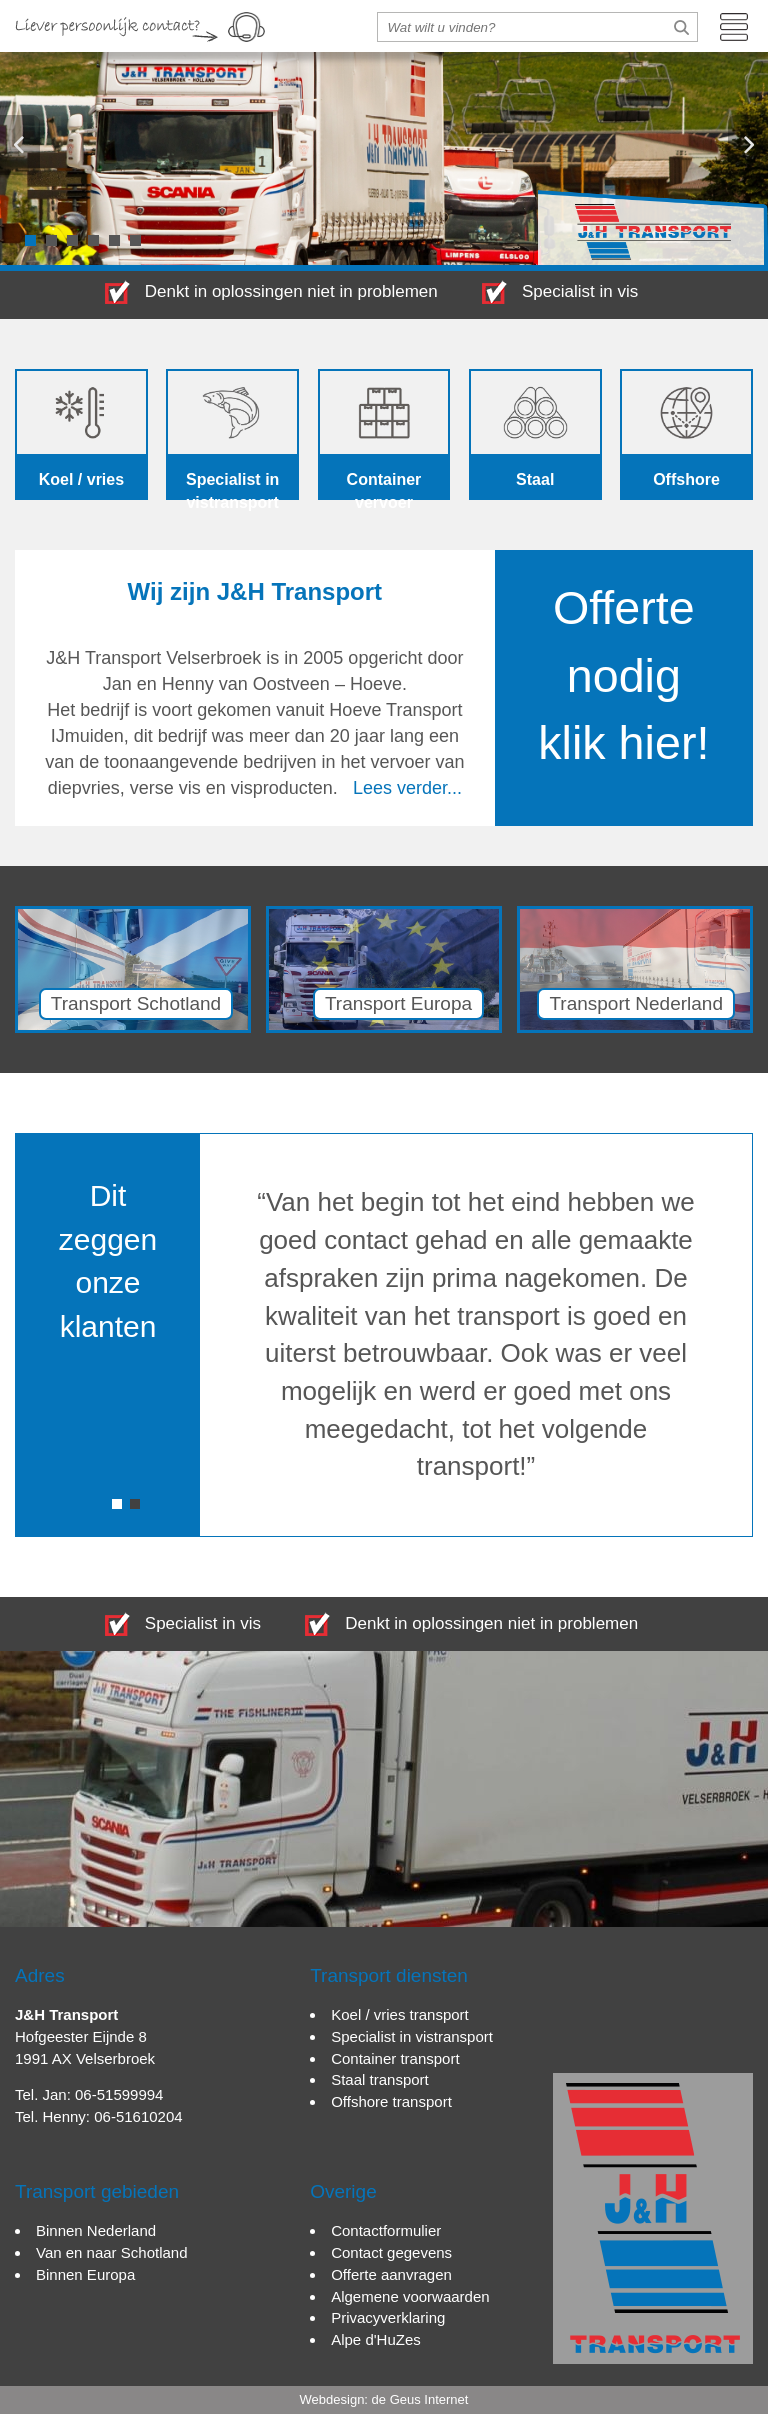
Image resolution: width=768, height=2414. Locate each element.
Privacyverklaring (388, 2317)
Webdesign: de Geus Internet (384, 2399)
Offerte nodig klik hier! (623, 675)
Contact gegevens (391, 2252)
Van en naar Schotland (112, 2252)
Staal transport (380, 2079)
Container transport (395, 2058)
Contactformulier (386, 2230)
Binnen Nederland (96, 2230)
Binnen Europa (85, 2274)
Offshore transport (391, 2101)
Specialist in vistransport (412, 2036)
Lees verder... (407, 788)
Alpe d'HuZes (376, 2339)
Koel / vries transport (400, 2014)
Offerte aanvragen (391, 2274)
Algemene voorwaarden (410, 2296)
